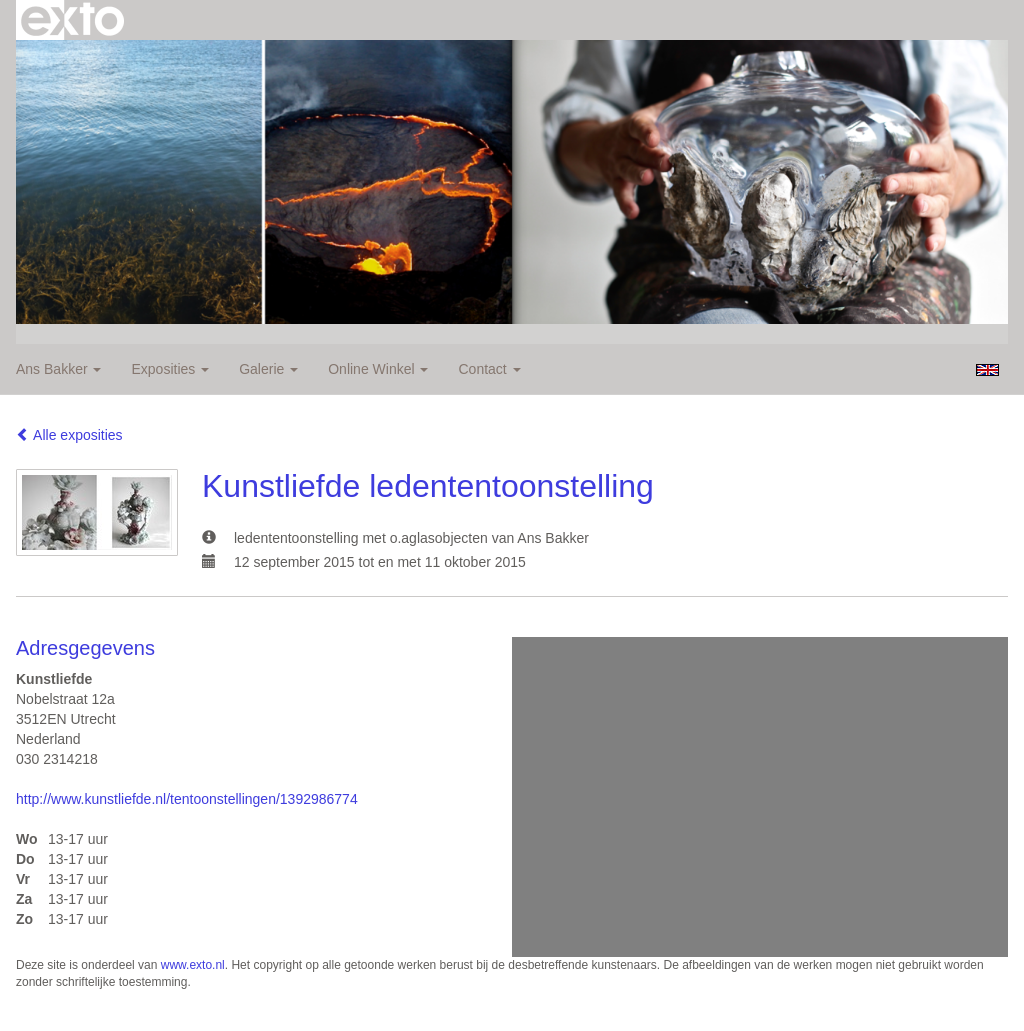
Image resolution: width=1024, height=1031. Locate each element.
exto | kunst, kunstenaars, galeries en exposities (72, 20)
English (987, 370)
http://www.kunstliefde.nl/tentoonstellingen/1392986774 (187, 799)
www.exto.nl (193, 965)
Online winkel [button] (378, 369)
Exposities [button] (170, 369)
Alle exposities (69, 435)
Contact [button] (489, 369)
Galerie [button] (268, 369)
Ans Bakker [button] (58, 369)
